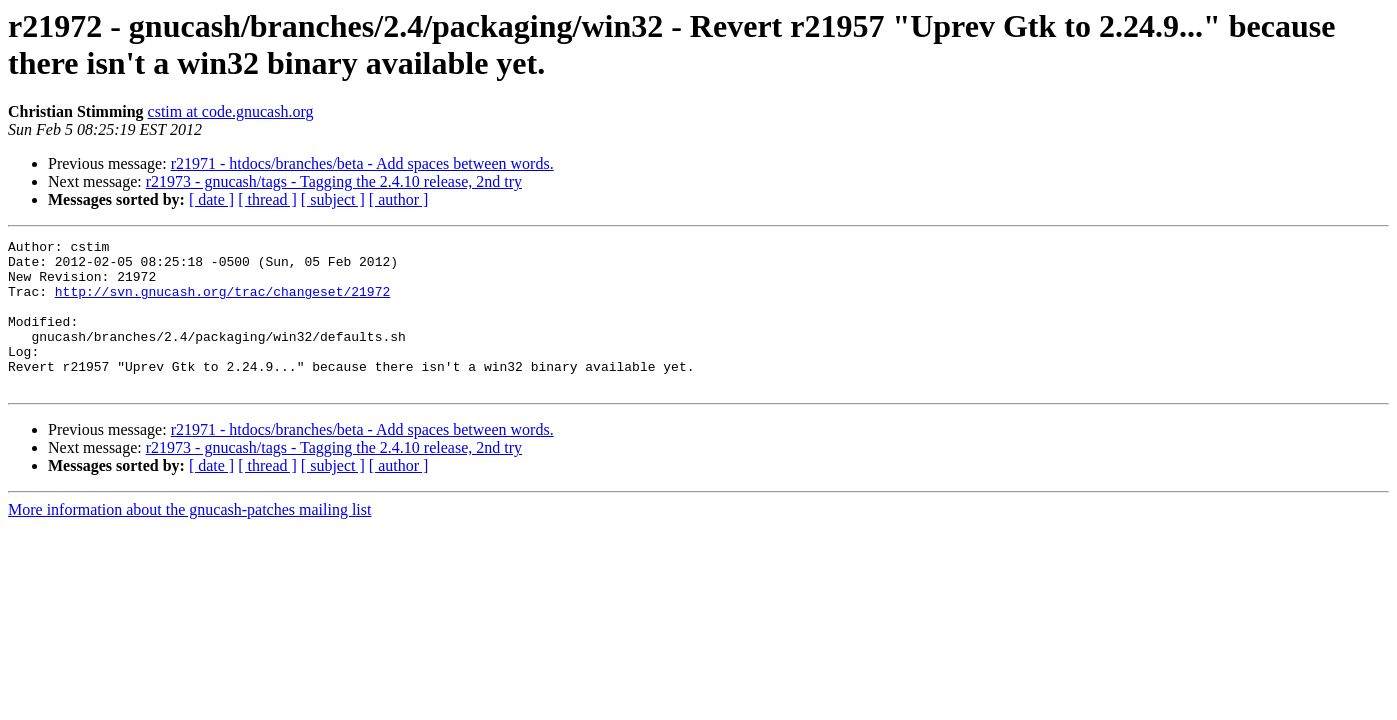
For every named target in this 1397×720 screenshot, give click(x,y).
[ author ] (399, 199)
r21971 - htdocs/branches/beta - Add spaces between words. (362, 163)
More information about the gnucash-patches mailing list (189, 539)
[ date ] (211, 199)
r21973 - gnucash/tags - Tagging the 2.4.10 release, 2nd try (334, 181)
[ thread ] (267, 199)
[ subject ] (333, 199)
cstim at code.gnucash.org (231, 111)
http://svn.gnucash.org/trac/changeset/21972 (222, 303)
